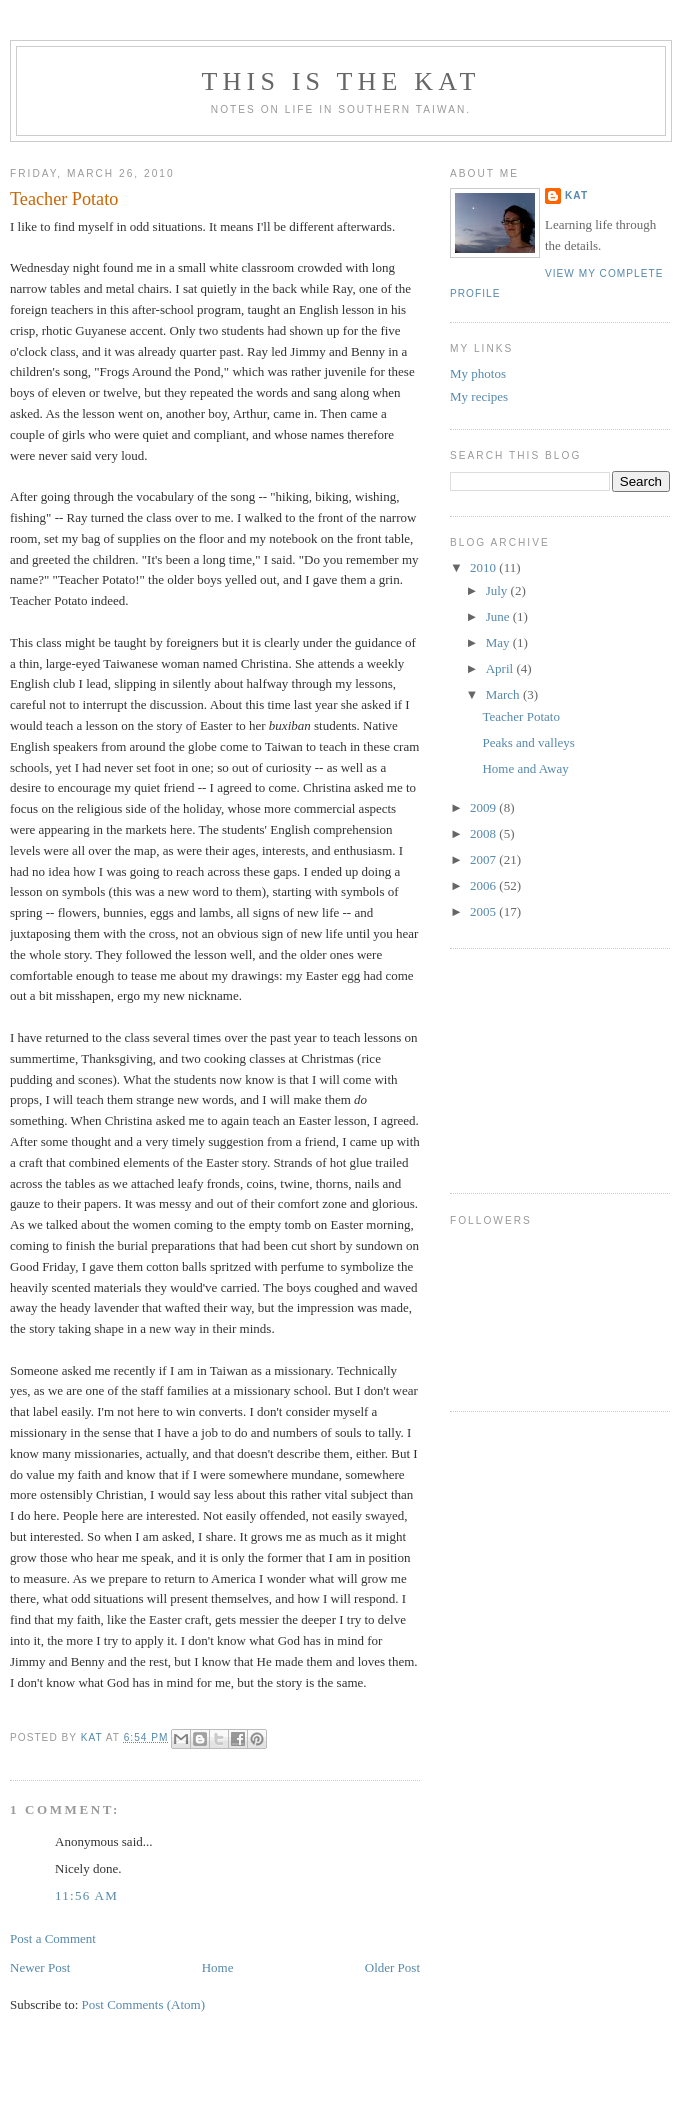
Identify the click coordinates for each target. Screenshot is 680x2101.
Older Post (392, 1967)
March (504, 694)
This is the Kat (340, 81)
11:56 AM (86, 1895)
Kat (576, 195)
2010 (484, 567)
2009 (484, 807)
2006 (484, 885)
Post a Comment (53, 1938)
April (501, 668)
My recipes (479, 396)
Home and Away (525, 768)
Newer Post (40, 1967)
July (498, 590)
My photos (478, 373)
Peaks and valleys (528, 742)
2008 (484, 833)
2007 (484, 859)
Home (218, 1967)
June (499, 616)
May (499, 642)
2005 (484, 911)
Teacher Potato (520, 716)
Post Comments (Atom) (144, 2004)
